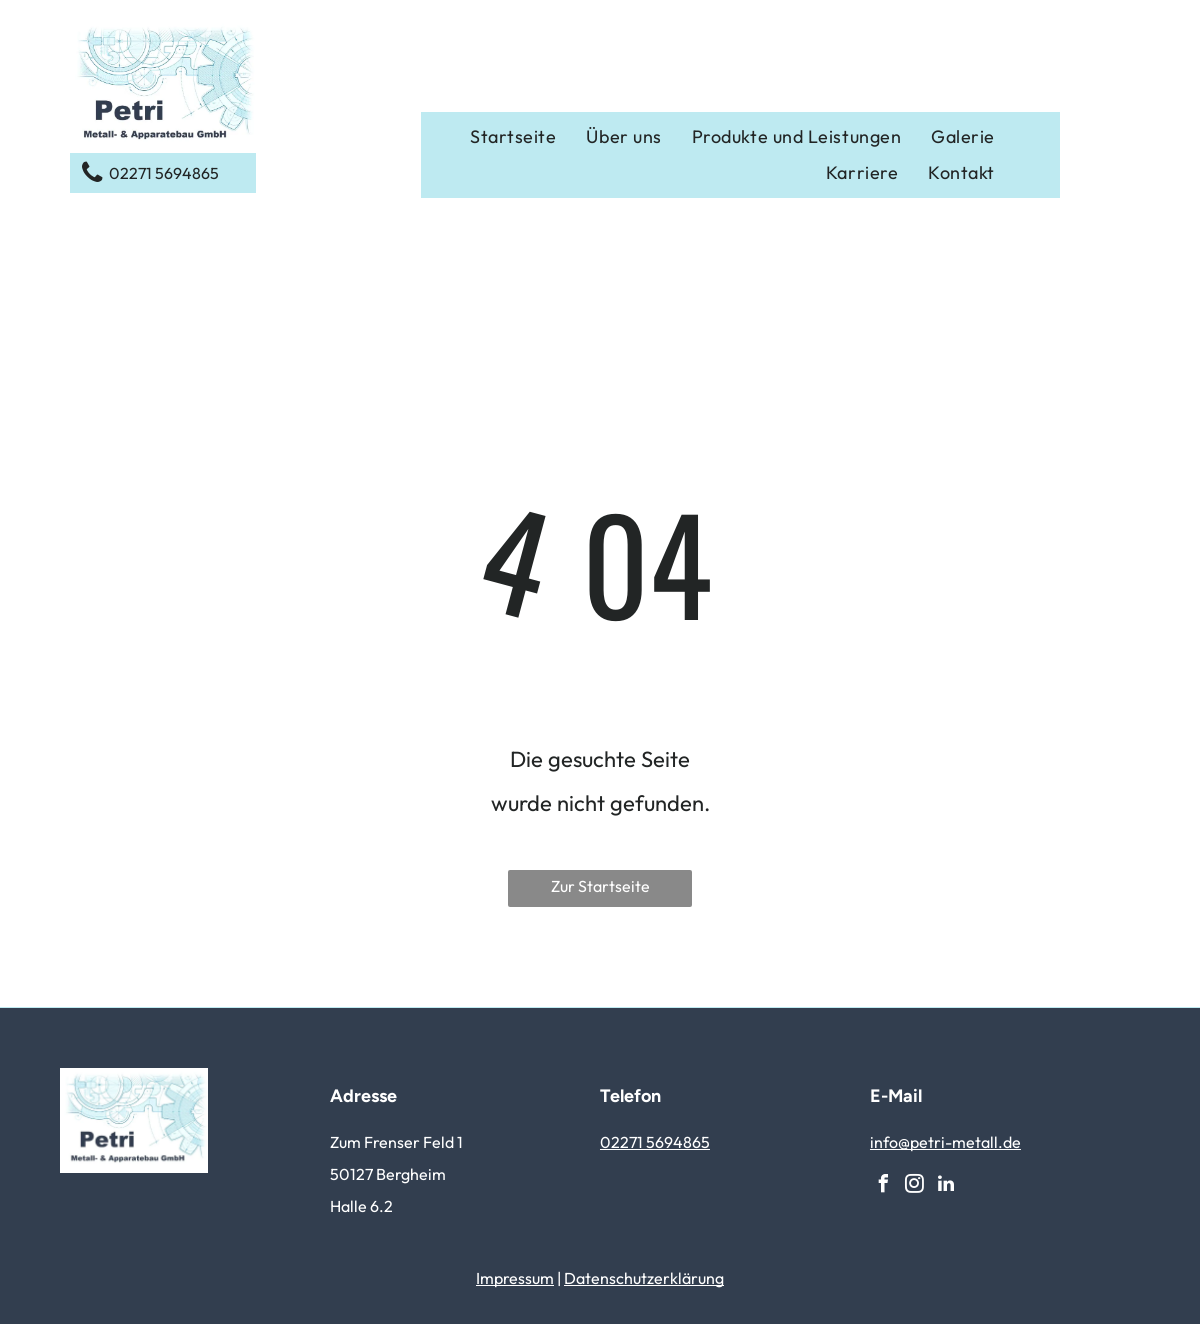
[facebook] (884, 1186)
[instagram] (915, 1186)
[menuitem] (513, 137)
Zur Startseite (600, 886)
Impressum (515, 1278)
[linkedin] (946, 1186)
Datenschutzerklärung (644, 1278)
